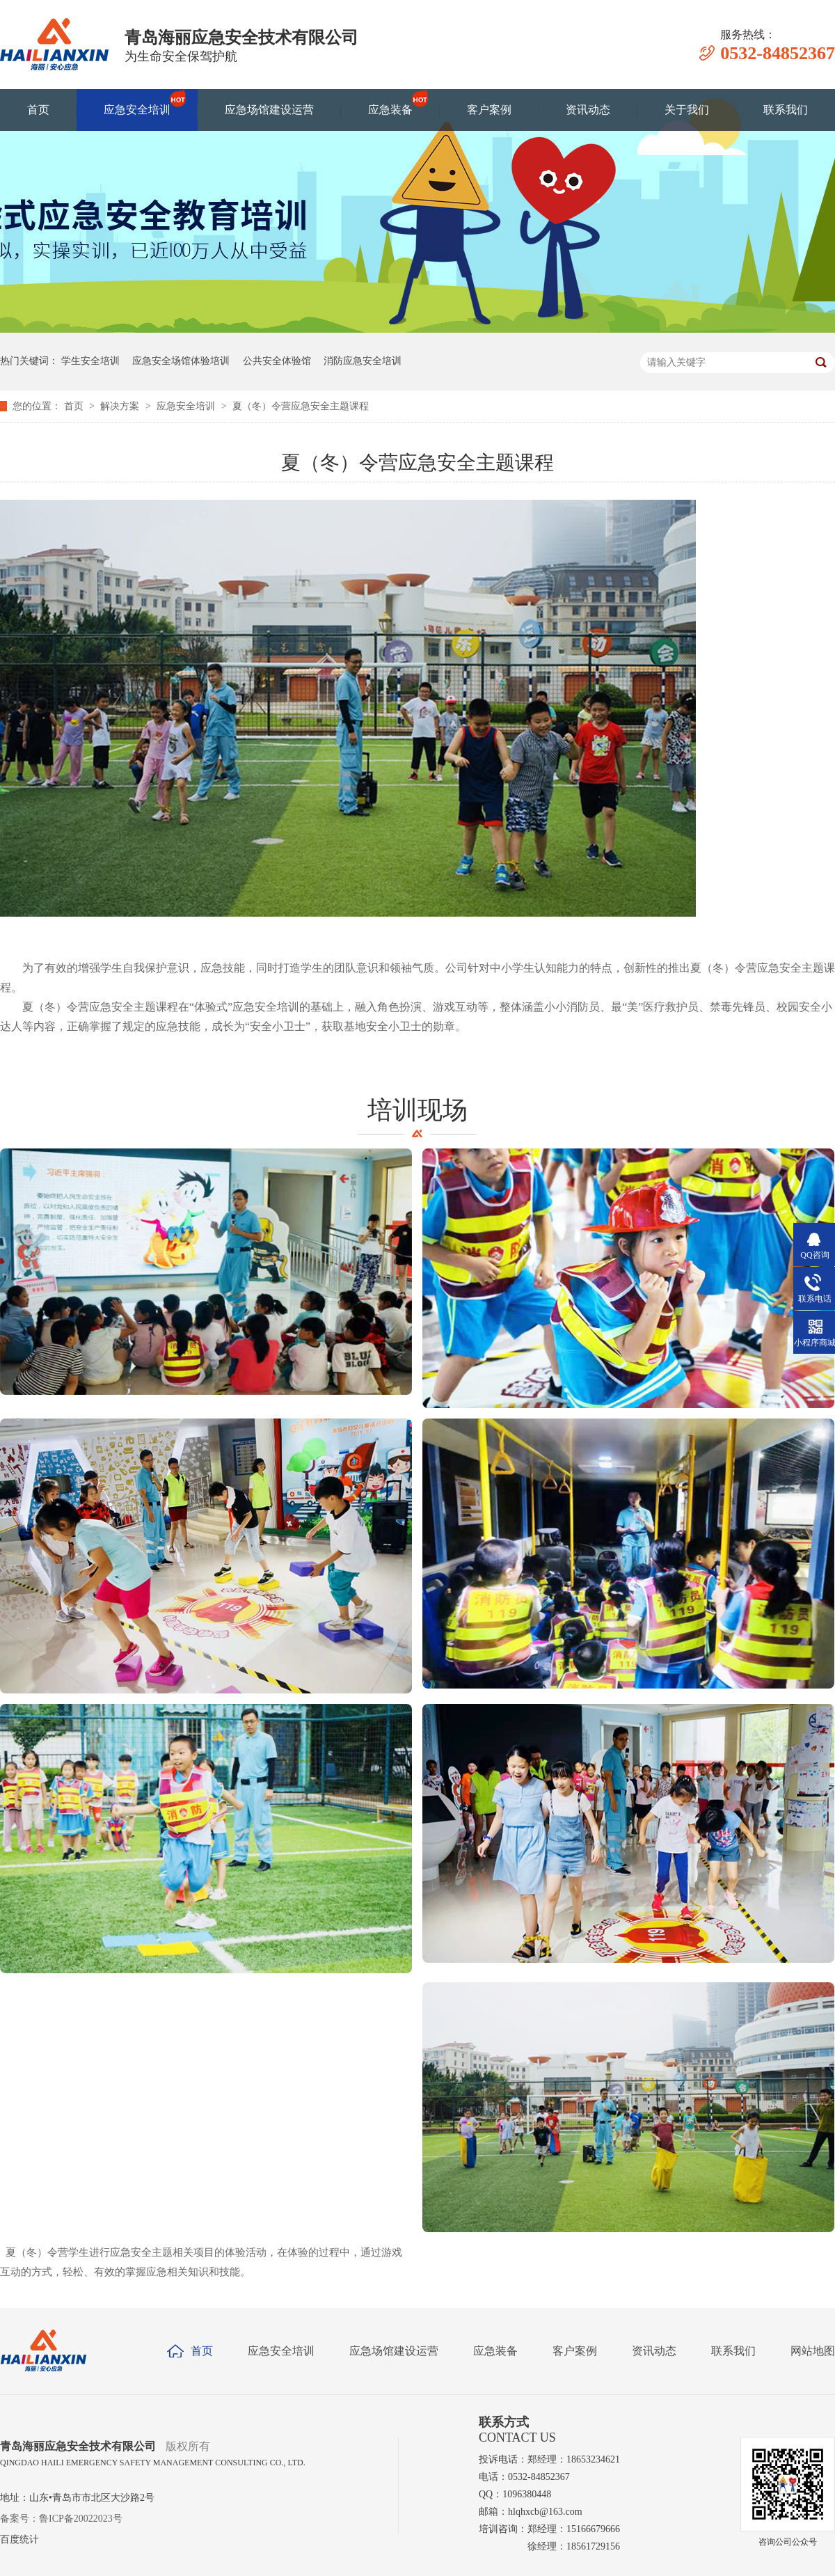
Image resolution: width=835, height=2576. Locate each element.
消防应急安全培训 (362, 361)
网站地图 (812, 2351)
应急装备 (390, 103)
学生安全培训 (90, 361)
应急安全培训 (137, 103)
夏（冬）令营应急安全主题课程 (300, 406)
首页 (38, 110)
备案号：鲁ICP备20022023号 (61, 2518)
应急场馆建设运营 (269, 110)
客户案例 (489, 110)
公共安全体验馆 (277, 361)
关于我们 (687, 110)
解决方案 (121, 406)
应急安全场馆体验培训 (181, 361)
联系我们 (785, 110)
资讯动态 (588, 110)
